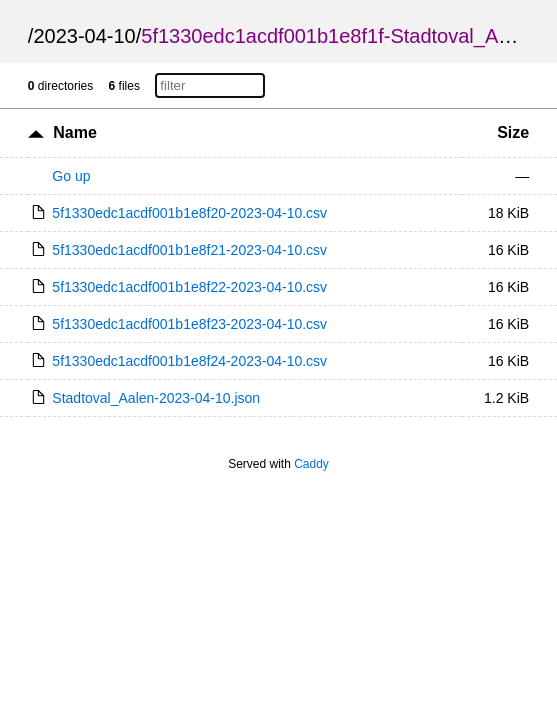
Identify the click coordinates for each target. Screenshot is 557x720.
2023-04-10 (84, 36)
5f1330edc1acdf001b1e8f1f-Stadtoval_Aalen (338, 36)
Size (513, 132)
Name (75, 132)
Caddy (311, 464)
